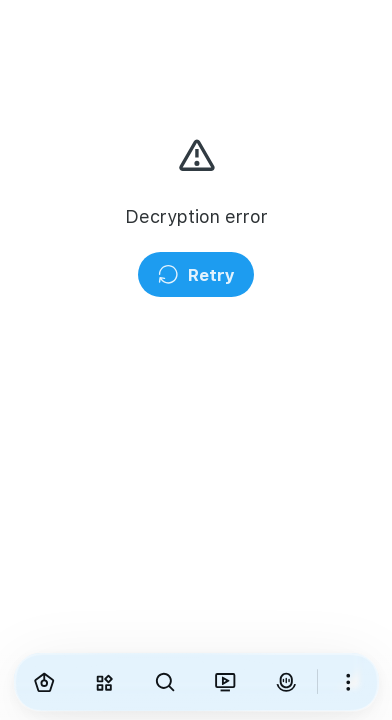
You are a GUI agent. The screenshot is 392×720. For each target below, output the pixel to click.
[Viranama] (225, 682)
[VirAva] (286, 682)
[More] (348, 682)
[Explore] (104, 682)
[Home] (44, 682)
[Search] (165, 682)
